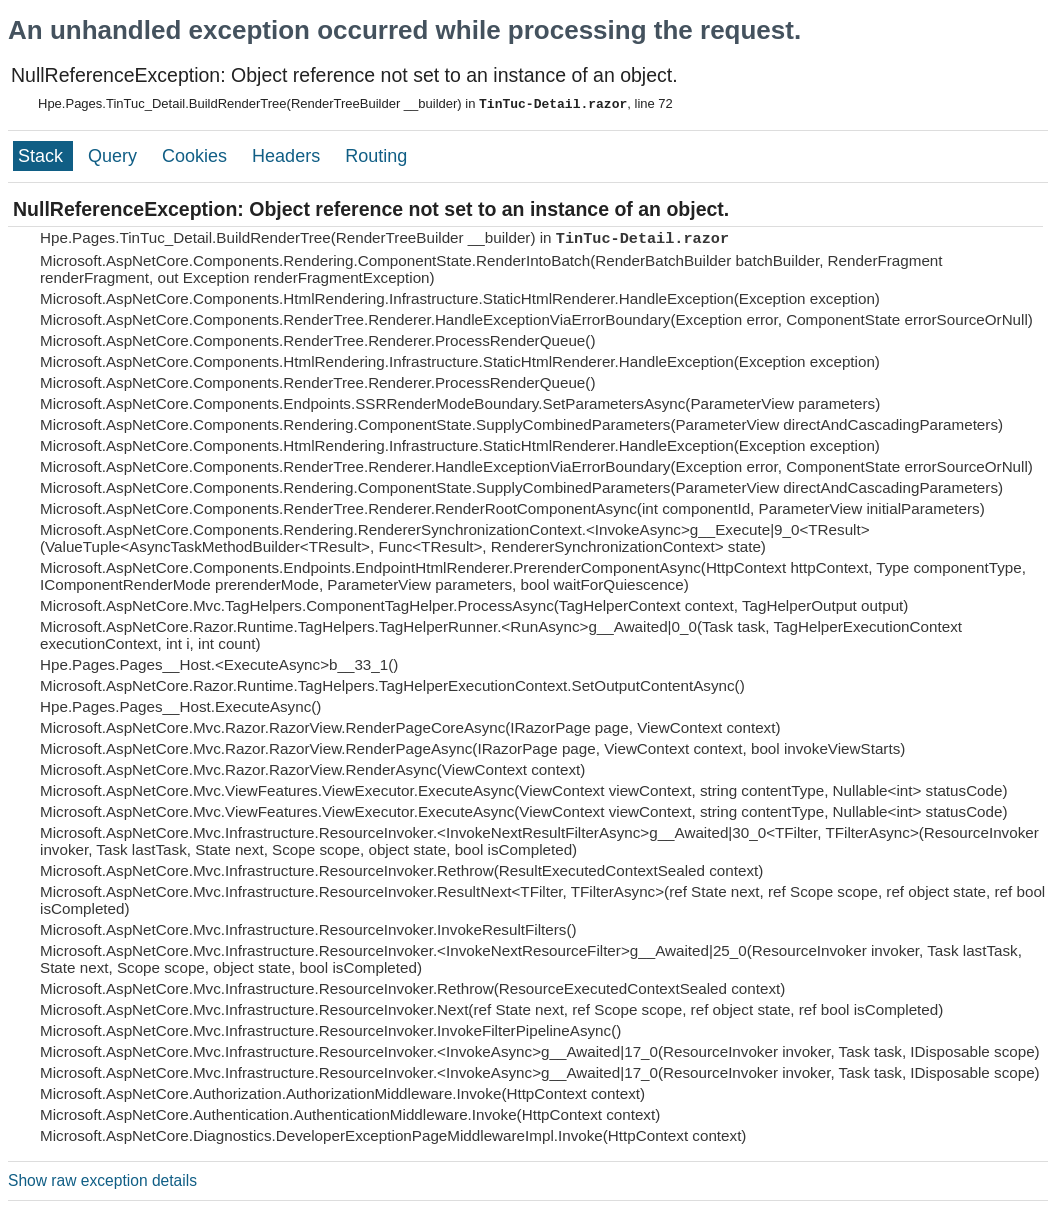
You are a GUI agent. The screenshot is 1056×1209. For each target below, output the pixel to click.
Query (115, 156)
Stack (43, 156)
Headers (288, 156)
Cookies (197, 156)
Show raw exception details (102, 1180)
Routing (376, 156)
